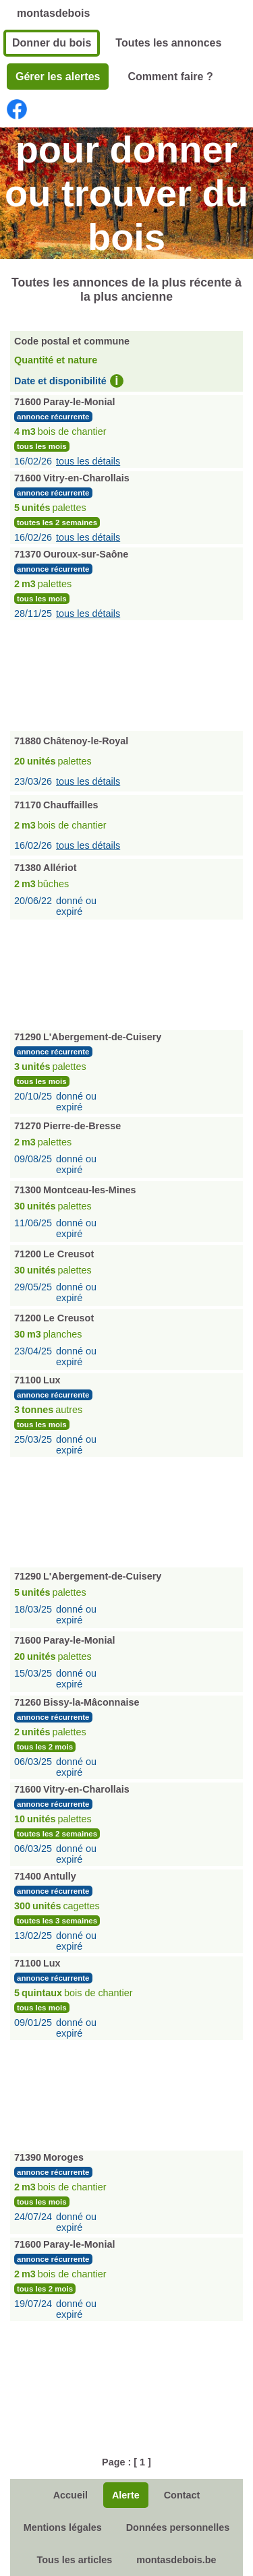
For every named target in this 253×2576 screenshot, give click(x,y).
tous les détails (88, 461)
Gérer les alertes (58, 76)
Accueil (70, 2495)
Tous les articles (74, 2559)
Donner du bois (51, 43)
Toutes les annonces (168, 43)
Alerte (126, 2495)
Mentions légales (63, 2527)
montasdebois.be (176, 2559)
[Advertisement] (126, 673)
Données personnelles (178, 2527)
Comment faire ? (170, 76)
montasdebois (53, 13)
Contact (182, 2495)
